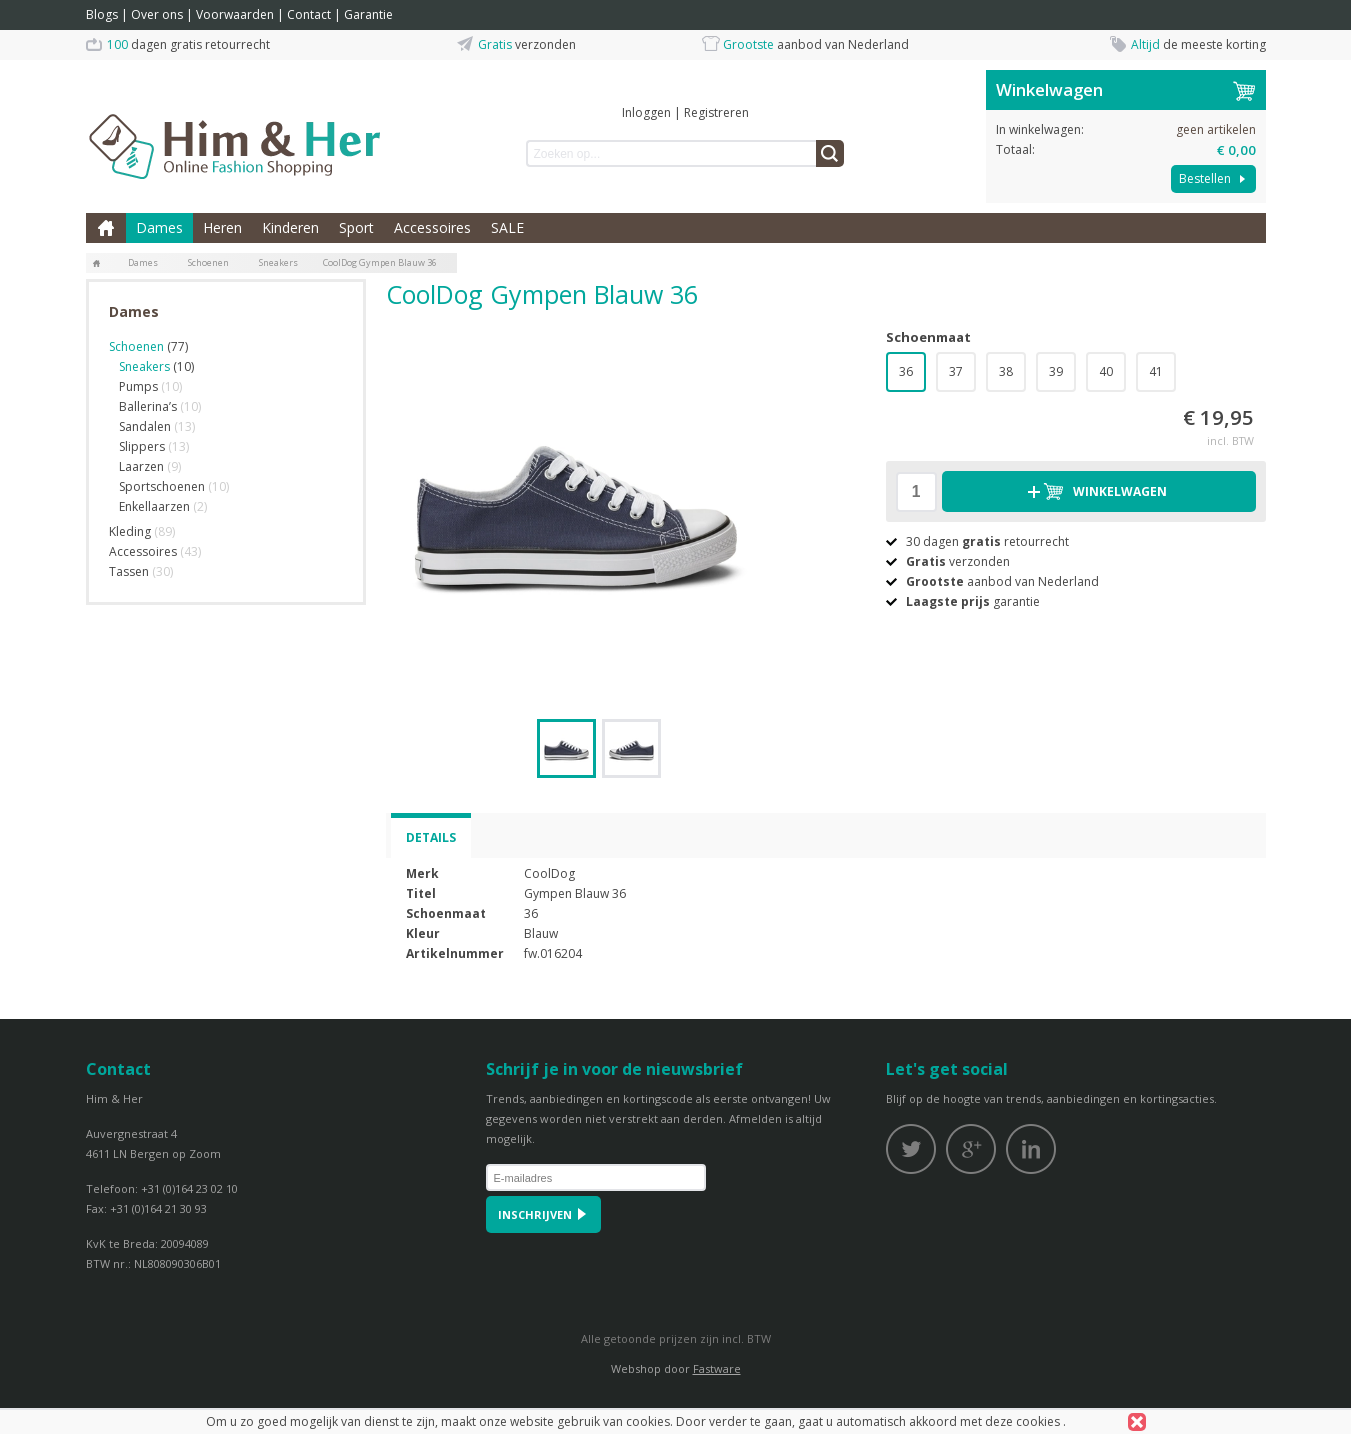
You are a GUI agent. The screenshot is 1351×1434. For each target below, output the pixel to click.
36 (906, 371)
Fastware (717, 1368)
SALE (507, 227)
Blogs (102, 14)
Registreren (716, 112)
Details (431, 837)
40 (1106, 371)
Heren (222, 227)
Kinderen (290, 227)
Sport (356, 227)
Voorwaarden (235, 14)
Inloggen (646, 112)
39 (1056, 371)
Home (106, 228)
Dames (159, 227)
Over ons (157, 14)
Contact (309, 14)
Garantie (368, 14)
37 (956, 371)
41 (1156, 371)
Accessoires (432, 227)
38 (1006, 371)
